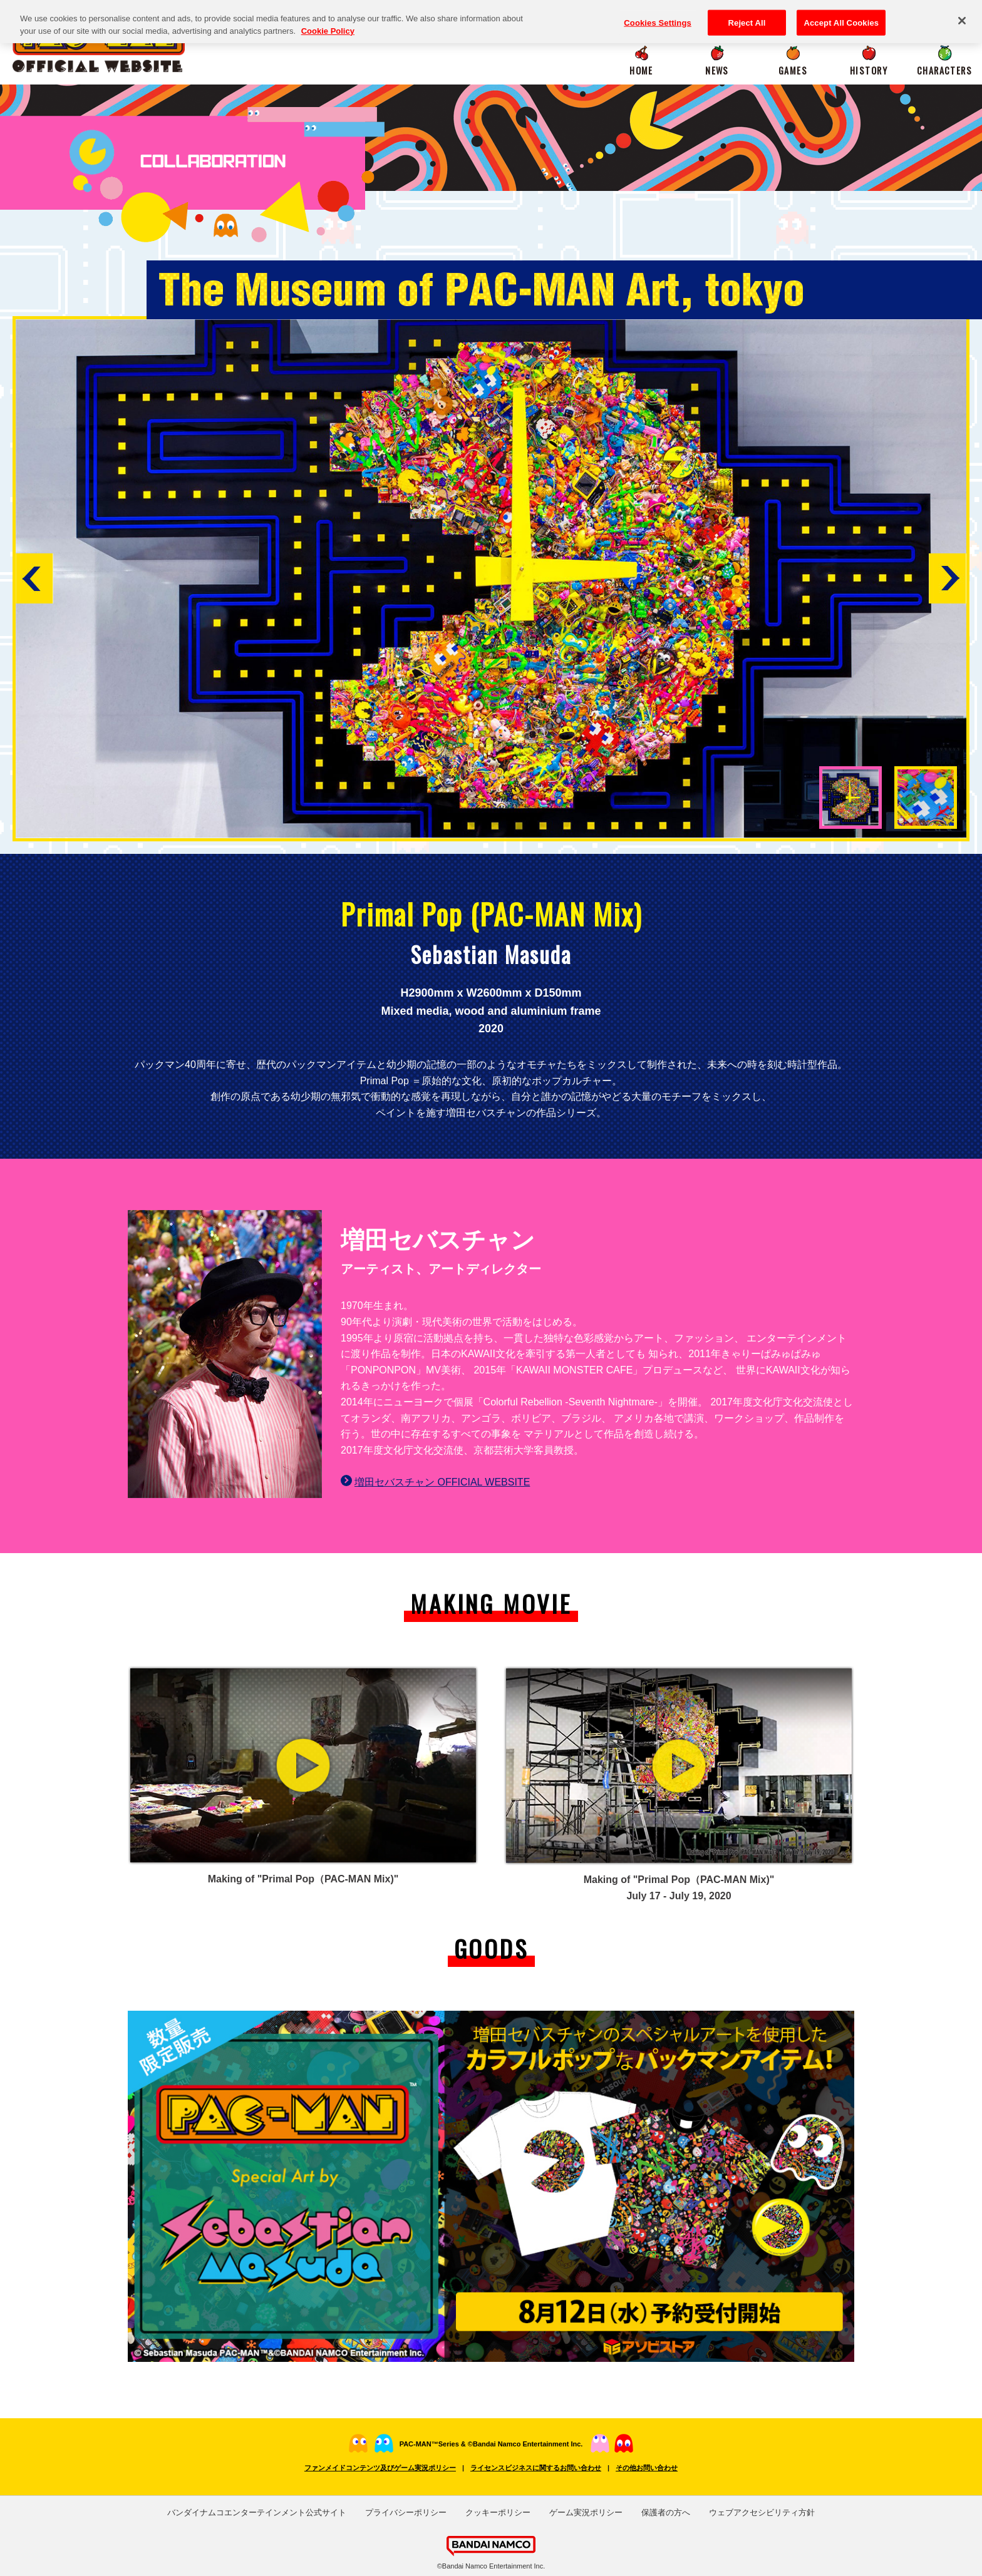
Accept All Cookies (841, 16)
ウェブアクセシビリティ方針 (762, 2512)
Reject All (747, 16)
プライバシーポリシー (406, 2512)
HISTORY (868, 70)
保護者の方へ (665, 2512)
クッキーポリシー (497, 2512)
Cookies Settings (657, 16)
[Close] (962, 14)
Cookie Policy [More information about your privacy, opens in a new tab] (327, 24)
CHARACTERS (944, 70)
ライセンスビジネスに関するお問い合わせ (535, 2467)
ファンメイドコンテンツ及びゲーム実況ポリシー (380, 2467)
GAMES (792, 70)
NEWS (717, 70)
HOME (641, 70)
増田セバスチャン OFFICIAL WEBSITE (442, 1482)
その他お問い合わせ (647, 2467)
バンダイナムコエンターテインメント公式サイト (256, 2512)
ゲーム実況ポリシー (586, 2512)
